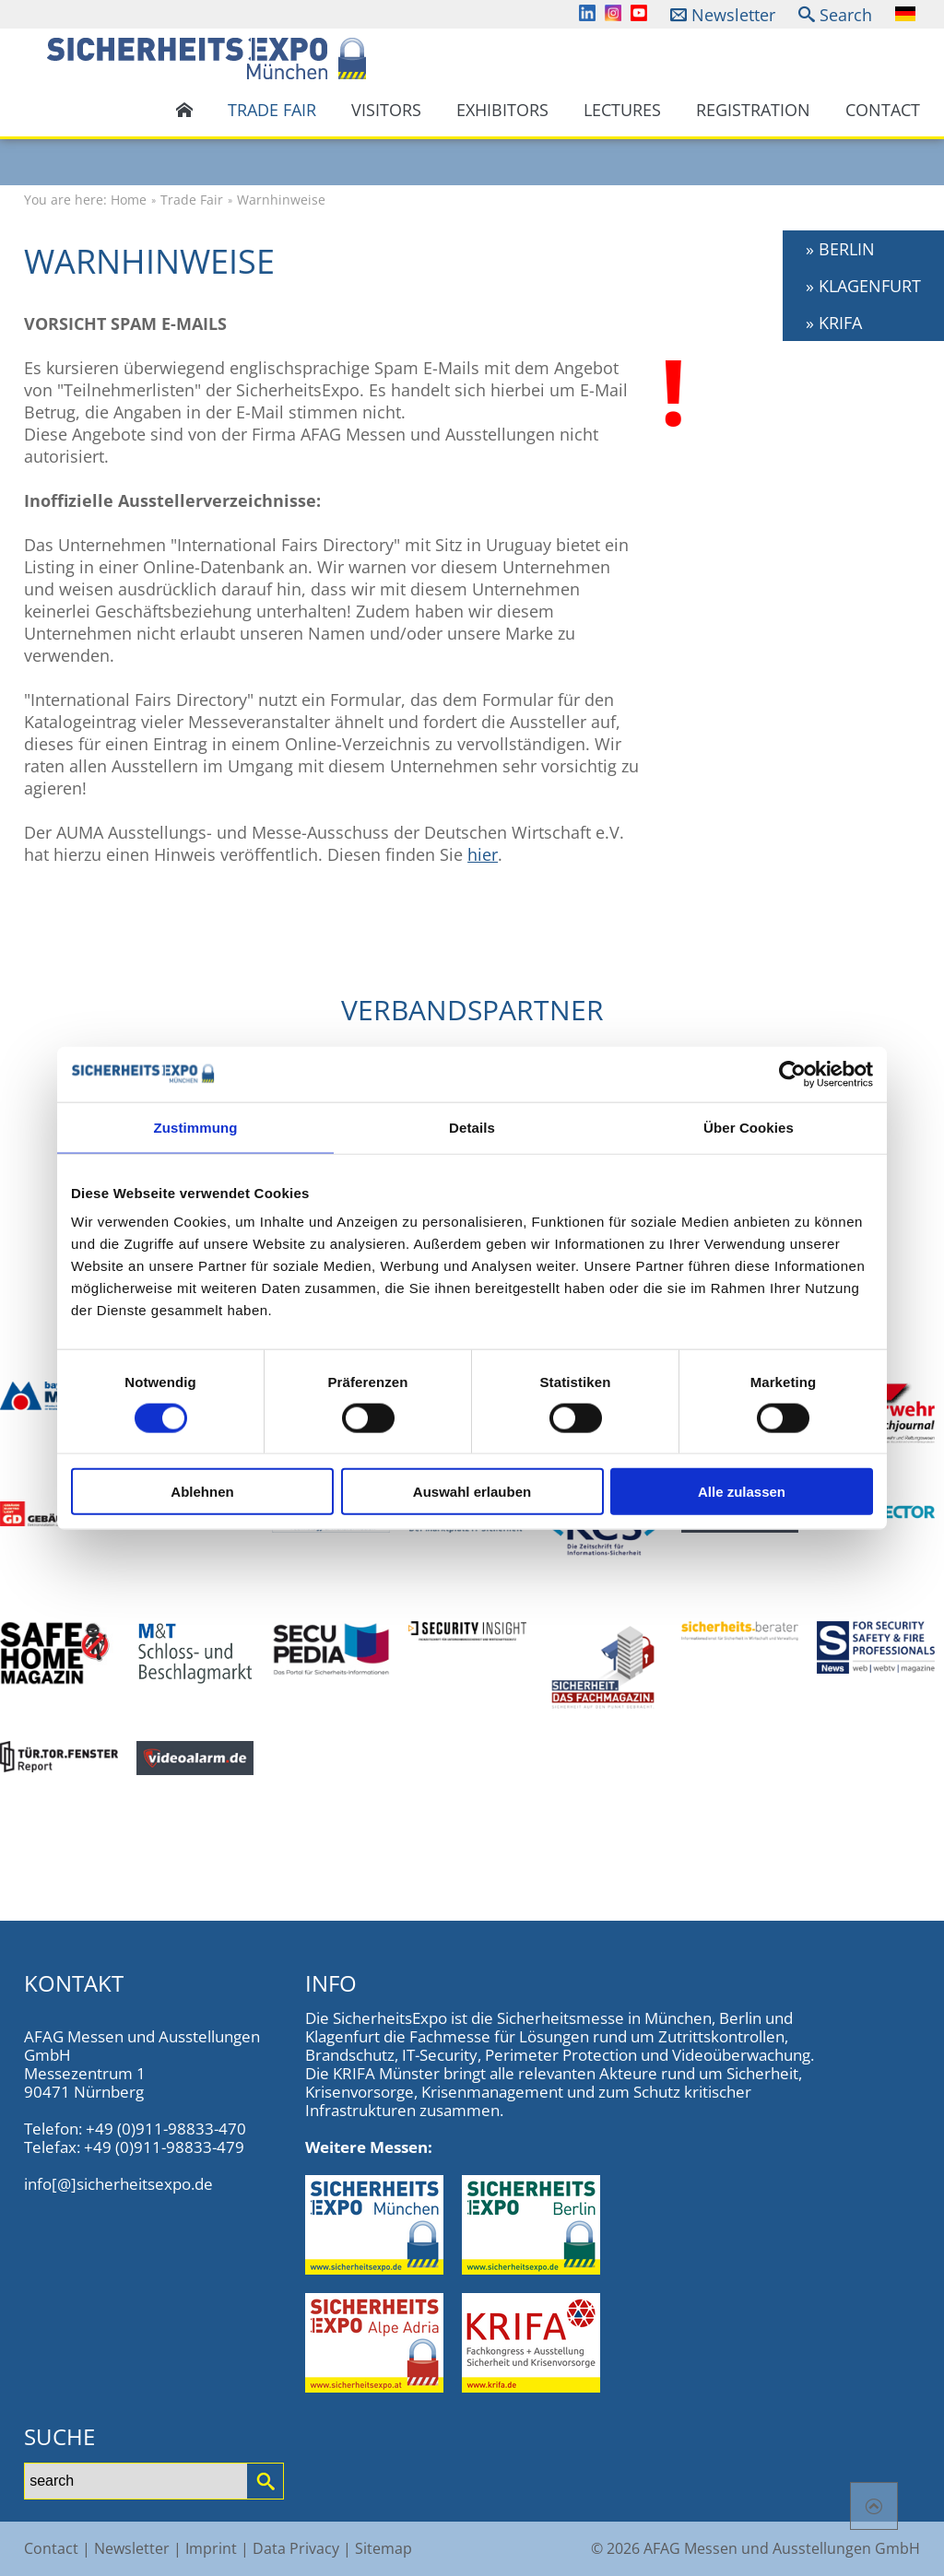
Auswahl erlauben (472, 1492)
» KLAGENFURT (863, 286)
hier (482, 854)
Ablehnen (202, 1492)
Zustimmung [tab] (196, 1127)
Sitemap (383, 2548)
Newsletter (733, 15)
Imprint (211, 2548)
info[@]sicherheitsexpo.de (118, 2183)
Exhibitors (502, 110)
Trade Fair (272, 110)
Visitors (386, 110)
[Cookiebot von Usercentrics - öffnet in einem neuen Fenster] (792, 1074)
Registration (753, 110)
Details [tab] (472, 1127)
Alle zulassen (741, 1492)
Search (846, 15)
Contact (882, 110)
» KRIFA (834, 323)
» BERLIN (840, 249)
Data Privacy (296, 2548)
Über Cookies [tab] (748, 1127)
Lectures (622, 110)
